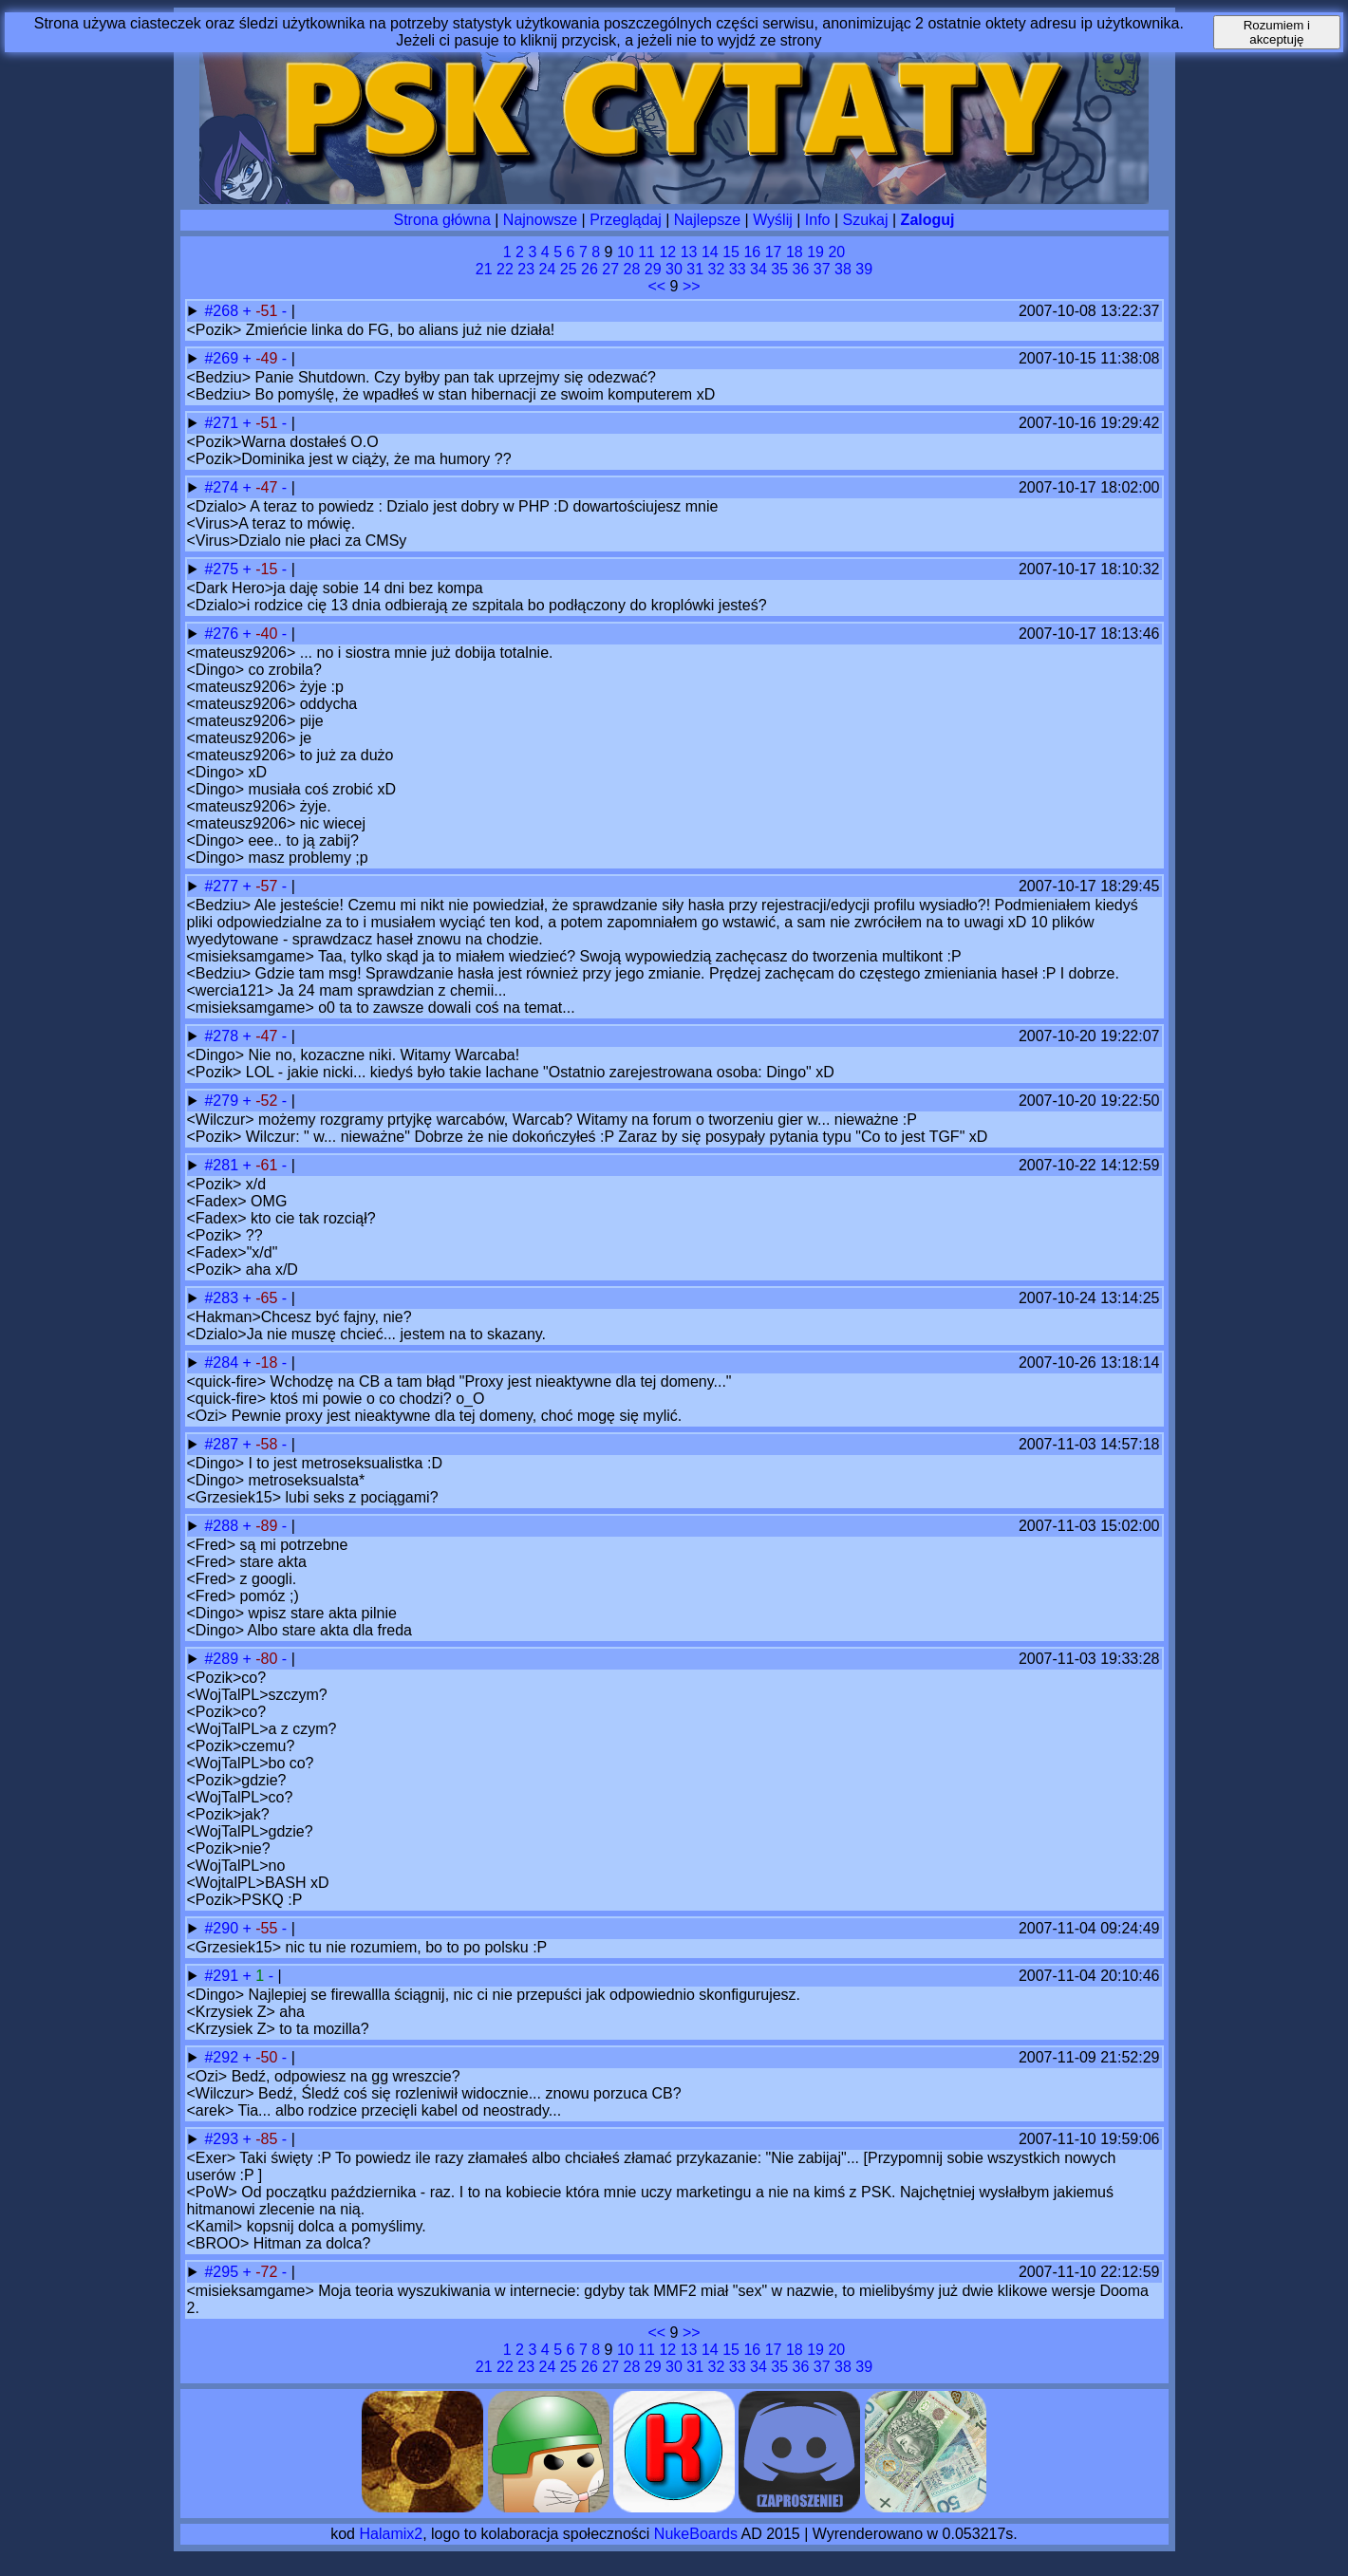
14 (710, 252)
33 (737, 269)
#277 (223, 886)
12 (667, 252)
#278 (223, 1036)
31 (694, 269)
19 (815, 252)
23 (525, 269)
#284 (223, 1362)
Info (818, 220)
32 (716, 269)
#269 (223, 358)
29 (653, 269)
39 (863, 269)
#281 (223, 1165)
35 (779, 269)
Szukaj (866, 220)
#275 (223, 569)
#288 (223, 1526)
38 (843, 269)
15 (731, 252)
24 (547, 269)
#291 (223, 1976)
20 (836, 252)
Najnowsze (540, 220)
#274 (223, 487)
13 (689, 252)
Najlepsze (707, 220)
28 (632, 269)
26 (589, 269)
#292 (223, 2057)
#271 (223, 423)
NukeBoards (696, 2534)
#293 (223, 2139)
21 (484, 269)
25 (568, 269)
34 (758, 269)
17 (773, 252)
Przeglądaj (626, 220)
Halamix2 (390, 2534)
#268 (223, 311)
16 (751, 252)
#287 (223, 1444)
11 (646, 252)
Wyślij (773, 220)
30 (674, 269)
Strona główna (442, 220)
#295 (223, 2272)
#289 (223, 1659)
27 (610, 269)
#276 (223, 633)
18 (794, 252)
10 (625, 252)
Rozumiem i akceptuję (1277, 32)
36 (801, 269)
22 (505, 269)
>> (692, 286)
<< (656, 286)
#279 (223, 1100)
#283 (223, 1298)
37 (822, 269)
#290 (223, 1928)
